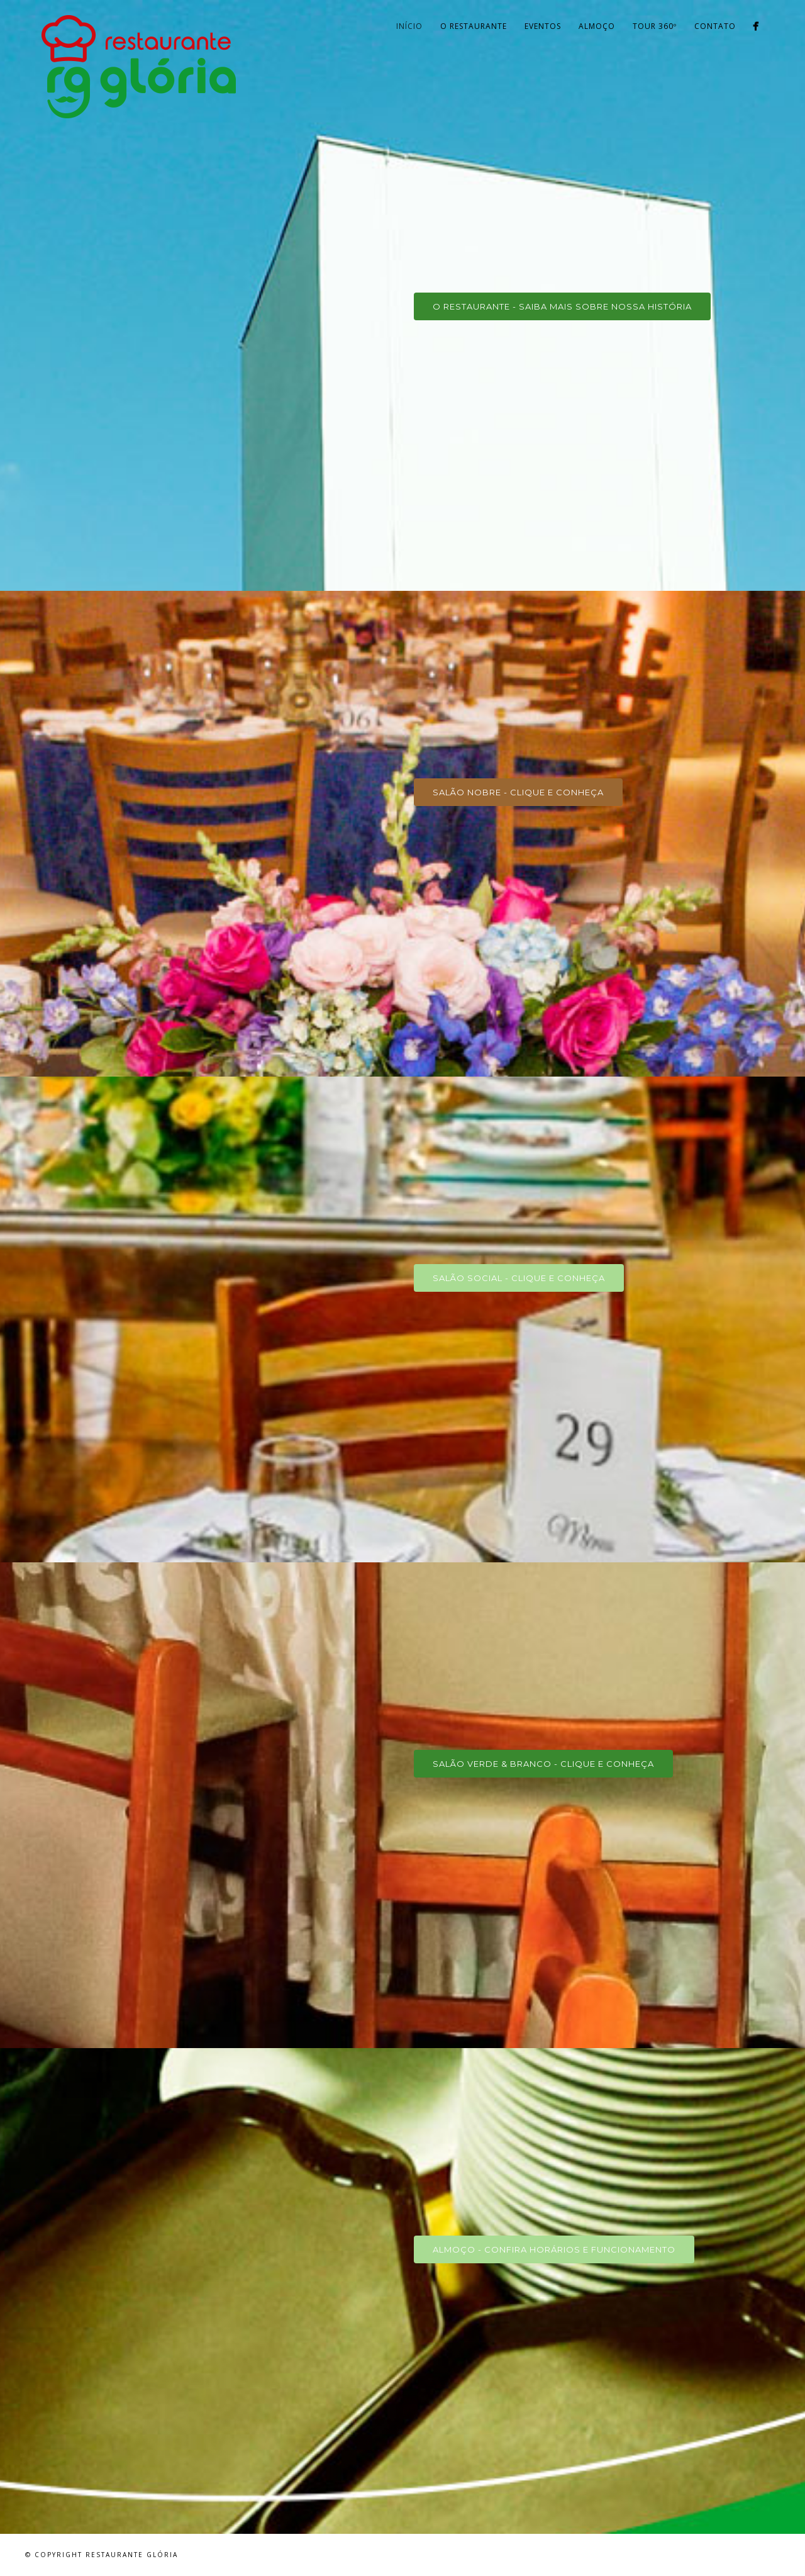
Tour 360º (655, 26)
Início (409, 26)
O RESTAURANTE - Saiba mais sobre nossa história (562, 306)
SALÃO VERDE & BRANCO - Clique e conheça (543, 1764)
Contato (715, 26)
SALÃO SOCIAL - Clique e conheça (519, 1278)
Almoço (597, 26)
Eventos (543, 26)
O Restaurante (473, 26)
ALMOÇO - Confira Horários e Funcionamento (554, 2249)
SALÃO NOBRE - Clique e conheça (518, 792)
